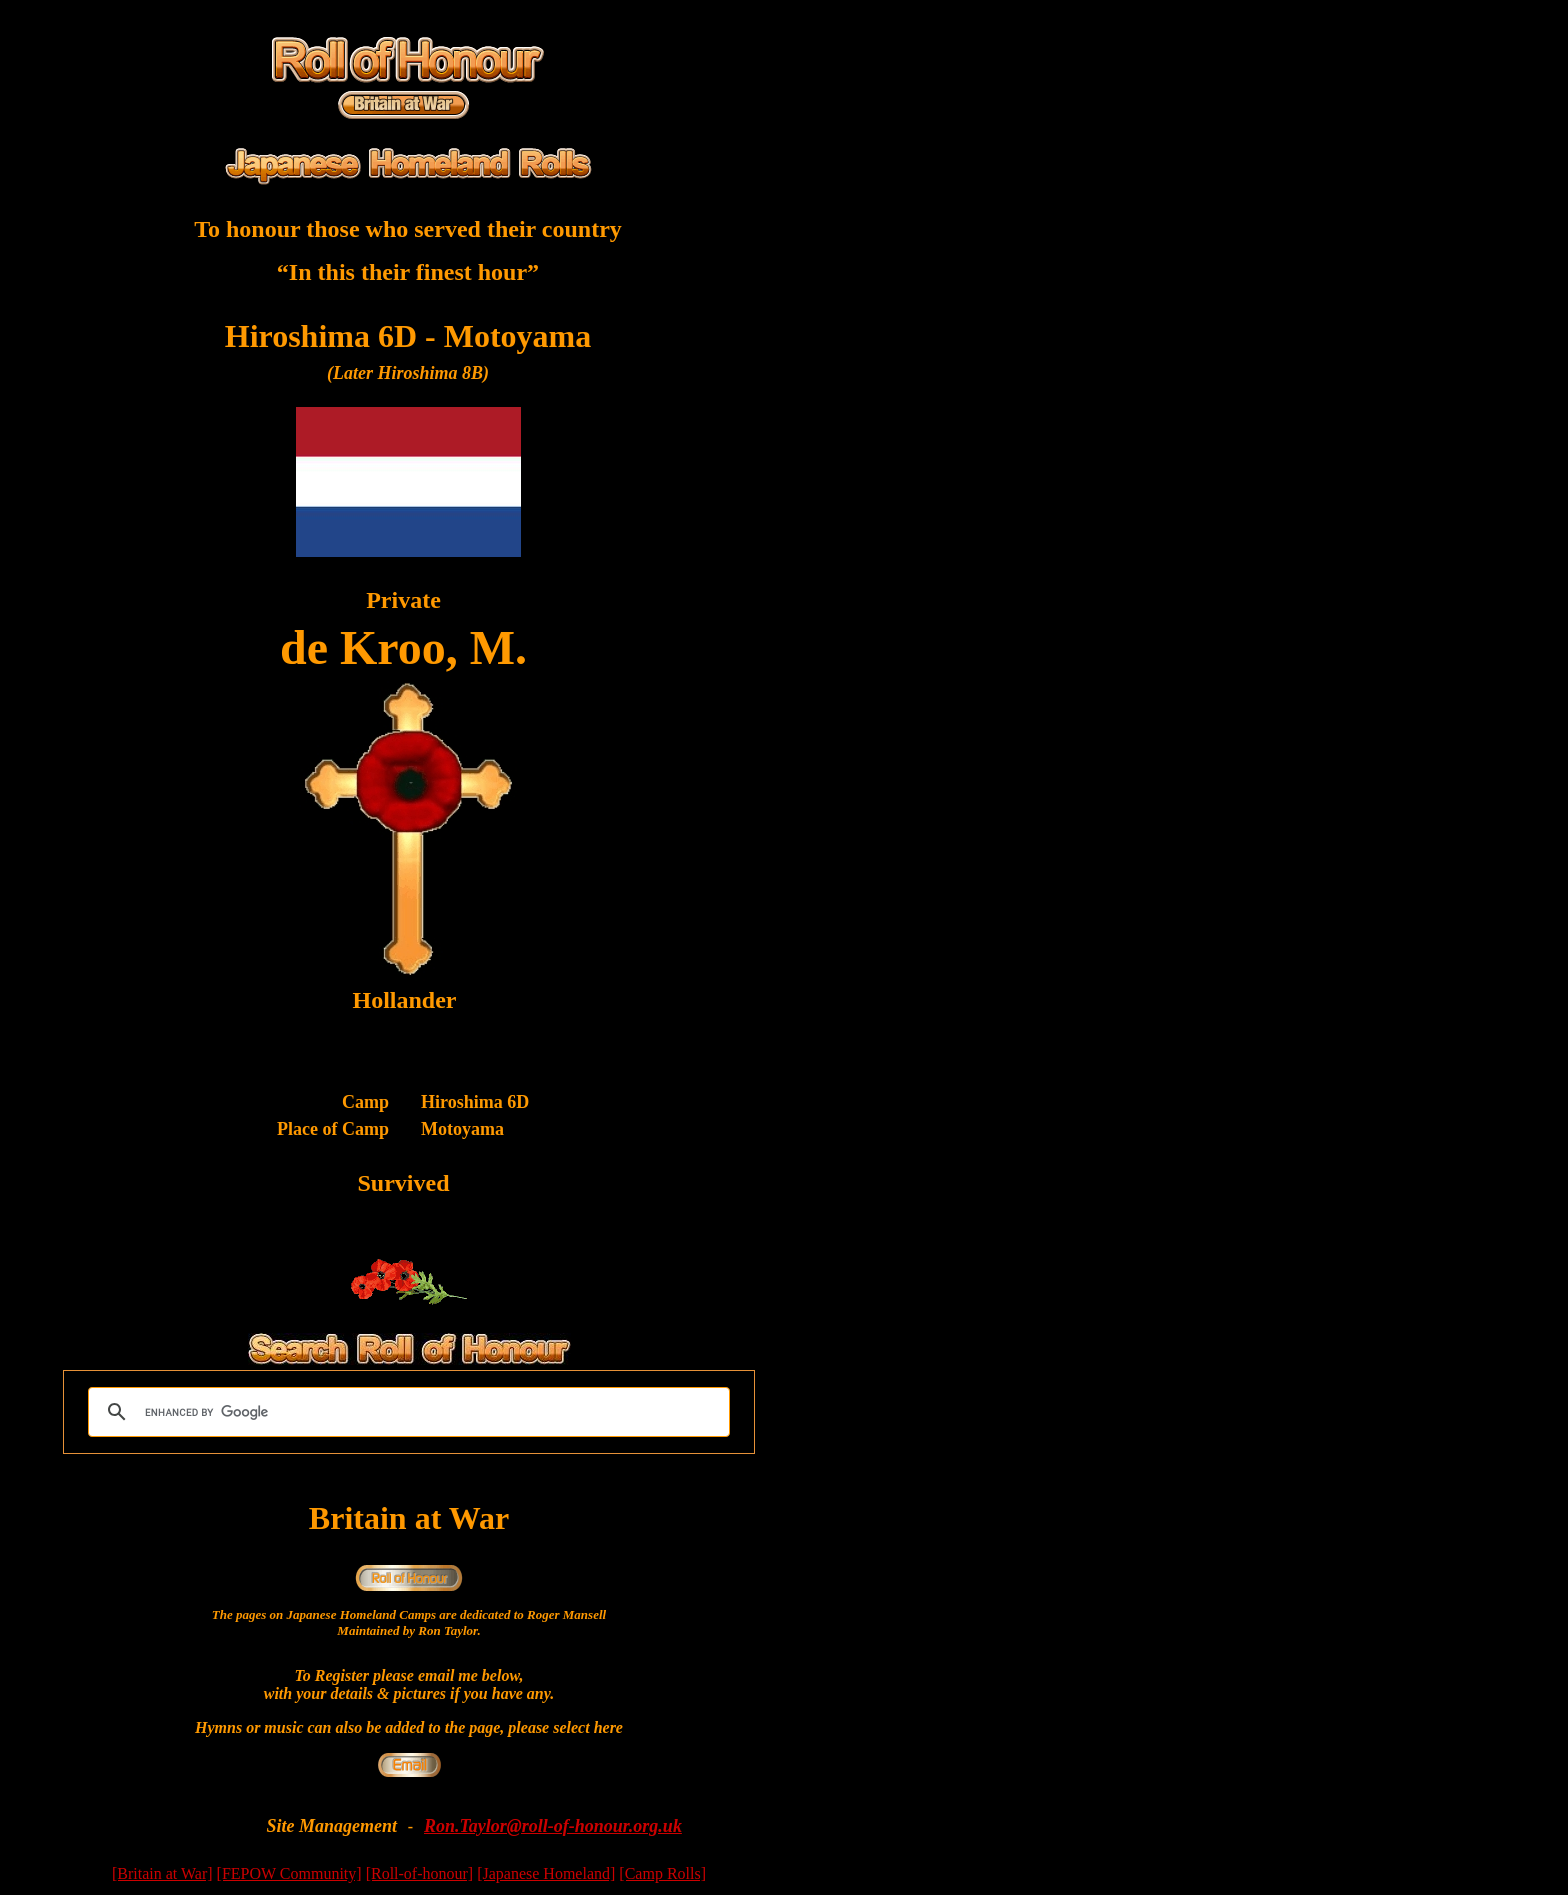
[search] (406, 1412)
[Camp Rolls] (662, 1873)
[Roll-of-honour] (420, 1873)
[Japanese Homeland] (546, 1873)
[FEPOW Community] (289, 1873)
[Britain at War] (162, 1873)
